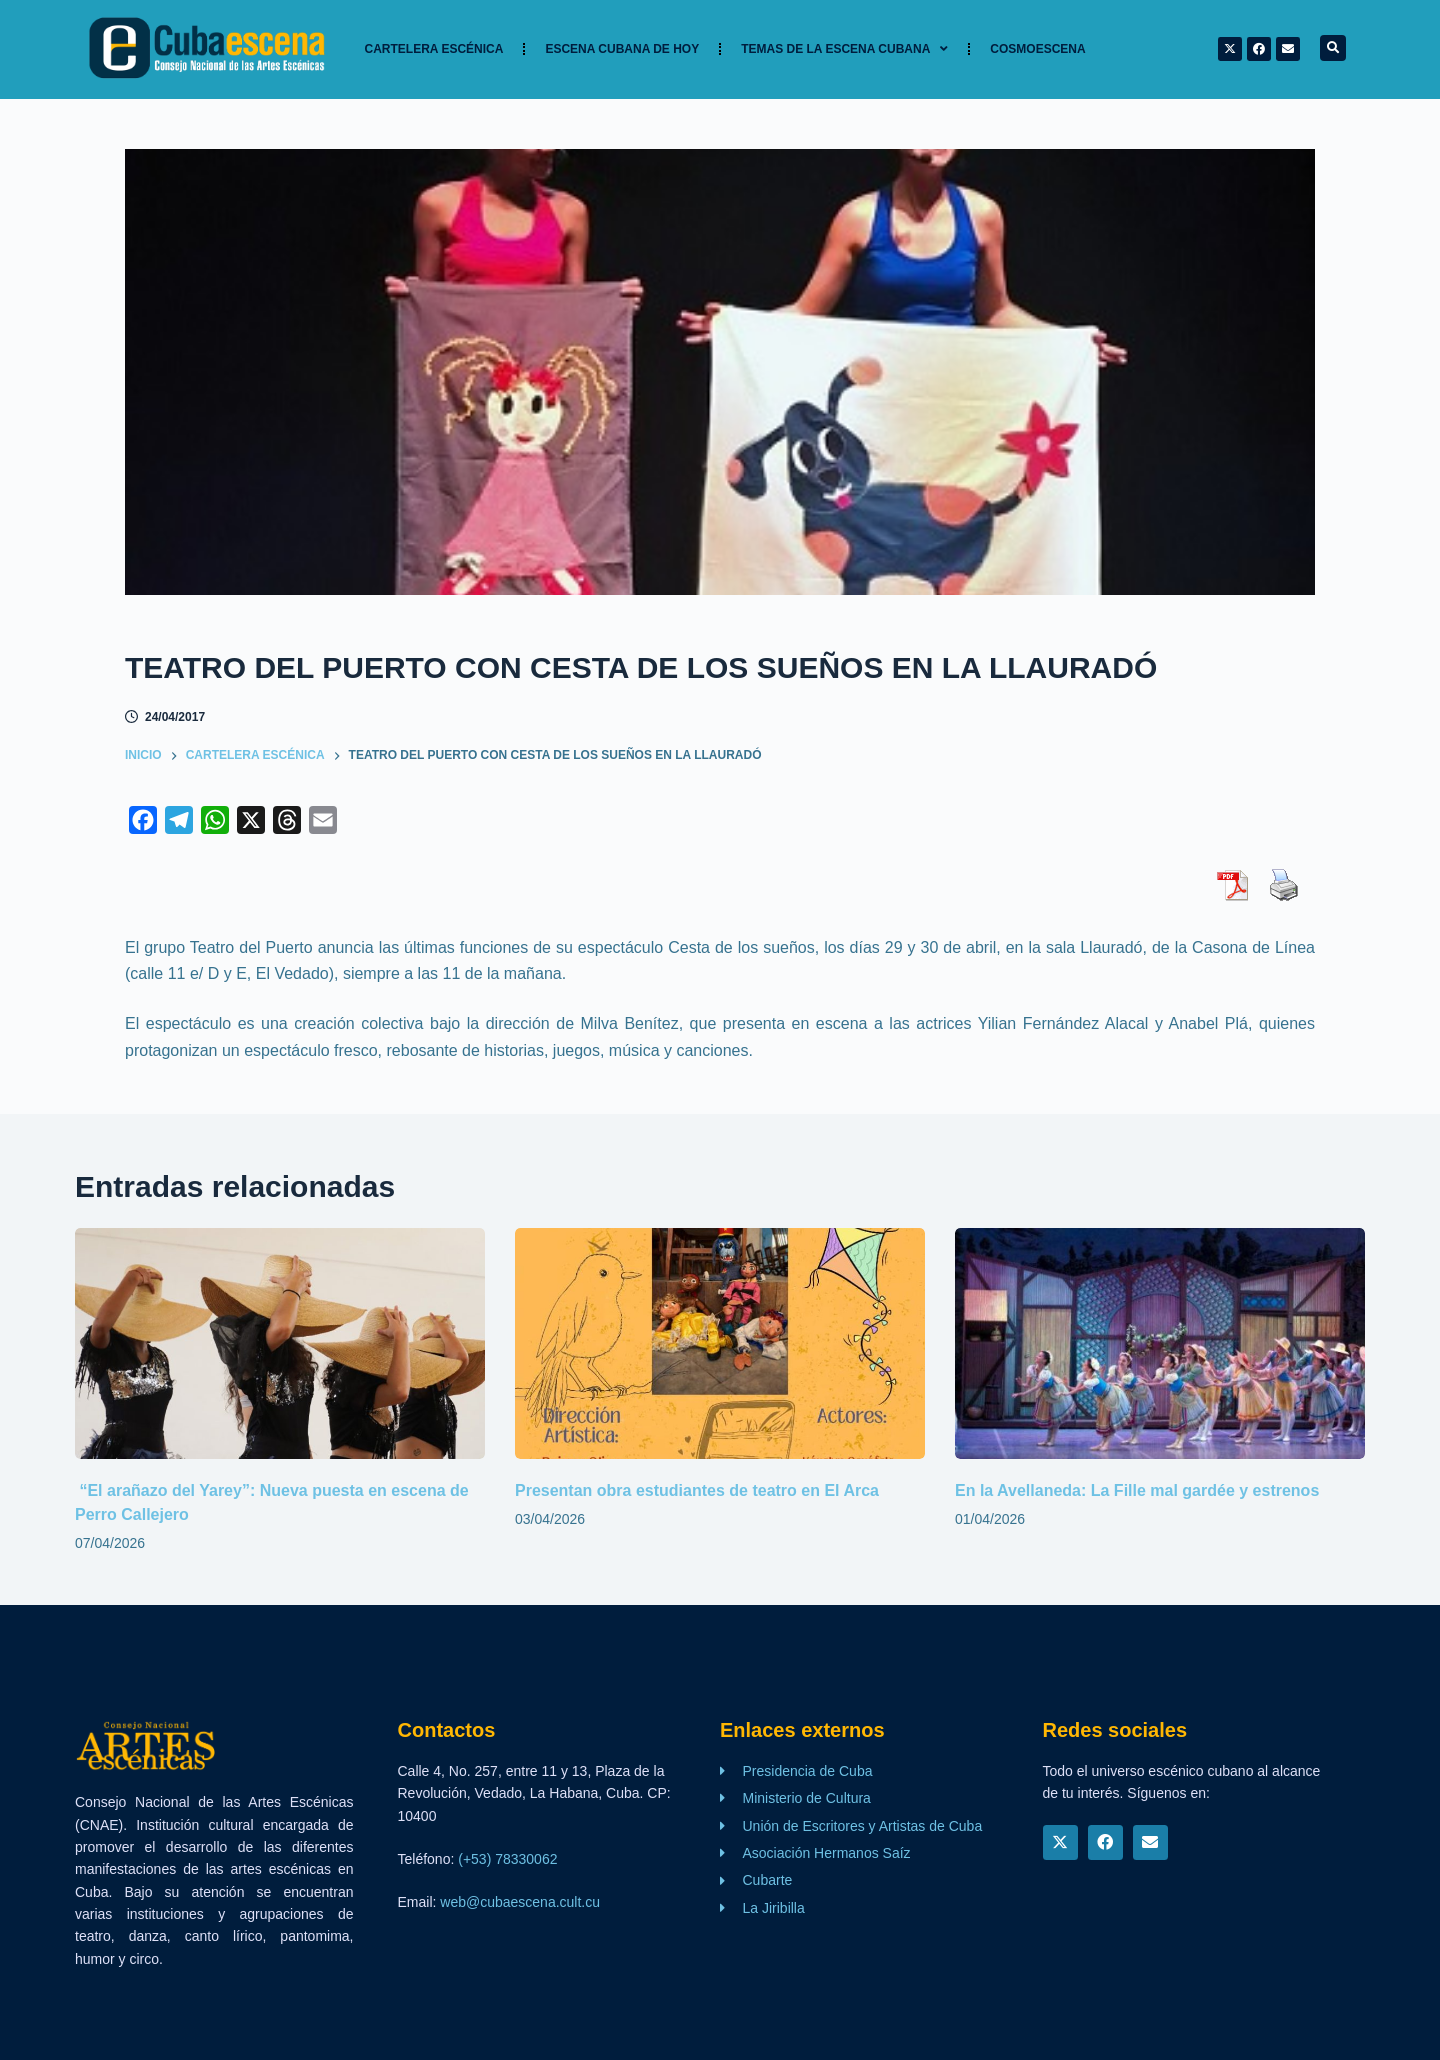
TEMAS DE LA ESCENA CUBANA (844, 49)
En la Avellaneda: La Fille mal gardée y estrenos (1139, 1490)
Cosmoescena (1037, 49)
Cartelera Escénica (434, 49)
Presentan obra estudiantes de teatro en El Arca (697, 1490)
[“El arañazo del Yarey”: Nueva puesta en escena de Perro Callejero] (280, 1343)
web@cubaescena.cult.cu (520, 1902)
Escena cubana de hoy (622, 49)
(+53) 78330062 (507, 1859)
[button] (1333, 48)
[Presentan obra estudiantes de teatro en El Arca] (720, 1343)
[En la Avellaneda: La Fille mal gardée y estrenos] (1160, 1343)
